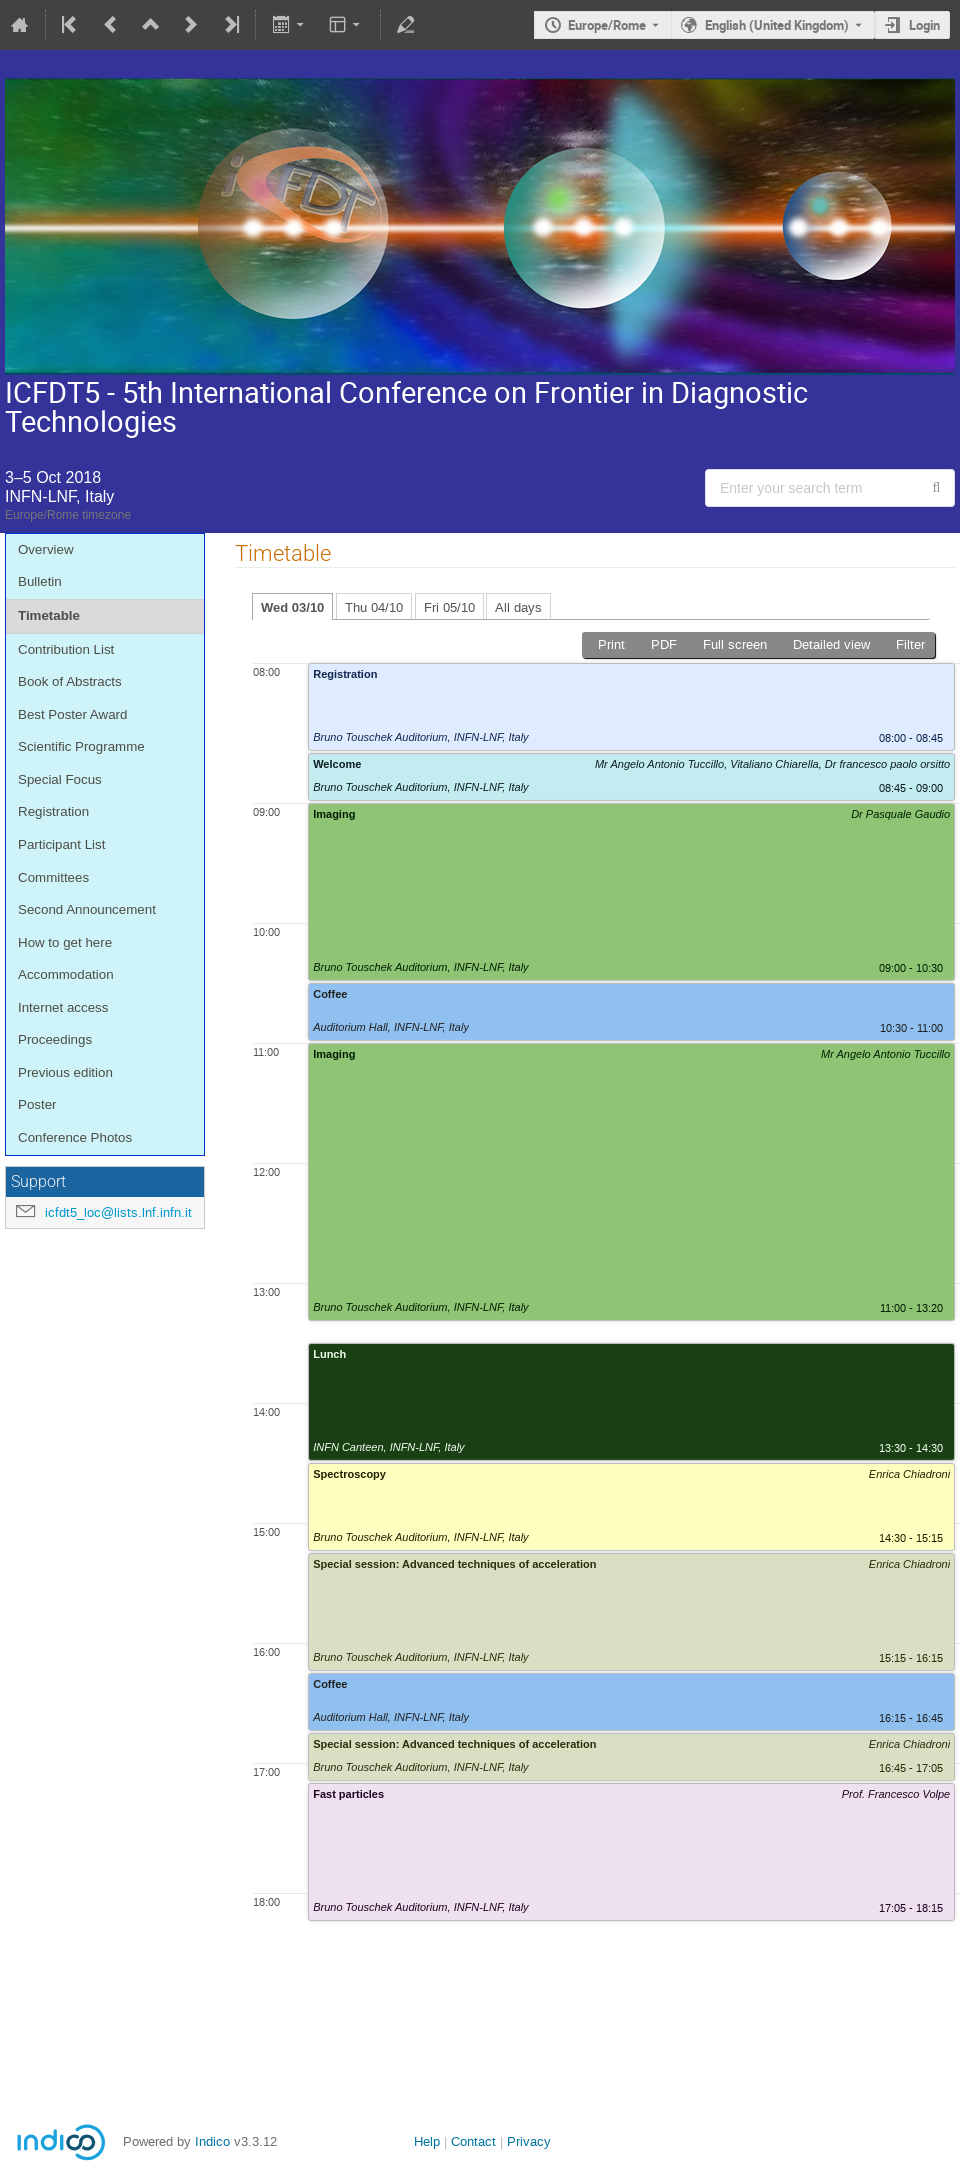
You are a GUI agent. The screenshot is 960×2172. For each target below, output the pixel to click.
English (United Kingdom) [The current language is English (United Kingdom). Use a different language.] (777, 25)
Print (611, 644)
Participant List (61, 844)
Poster (37, 1104)
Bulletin (40, 581)
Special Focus (60, 779)
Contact (473, 2141)
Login (924, 25)
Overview (46, 549)
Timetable (49, 615)
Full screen (735, 644)
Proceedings (55, 1039)
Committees (53, 877)
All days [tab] (518, 607)
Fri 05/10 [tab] (449, 607)
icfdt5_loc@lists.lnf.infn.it (118, 1212)
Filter (910, 644)
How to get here (65, 942)
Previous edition (65, 1072)
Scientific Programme (81, 746)
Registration (53, 811)
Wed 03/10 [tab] (292, 607)
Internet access (63, 1007)
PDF (664, 644)
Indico (212, 2141)
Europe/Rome (607, 25)
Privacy (529, 2141)
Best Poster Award (72, 714)
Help (427, 2141)
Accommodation (66, 974)
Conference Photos (75, 1137)
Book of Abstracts (70, 681)
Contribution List (66, 649)
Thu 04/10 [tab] (374, 607)
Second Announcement (87, 909)
